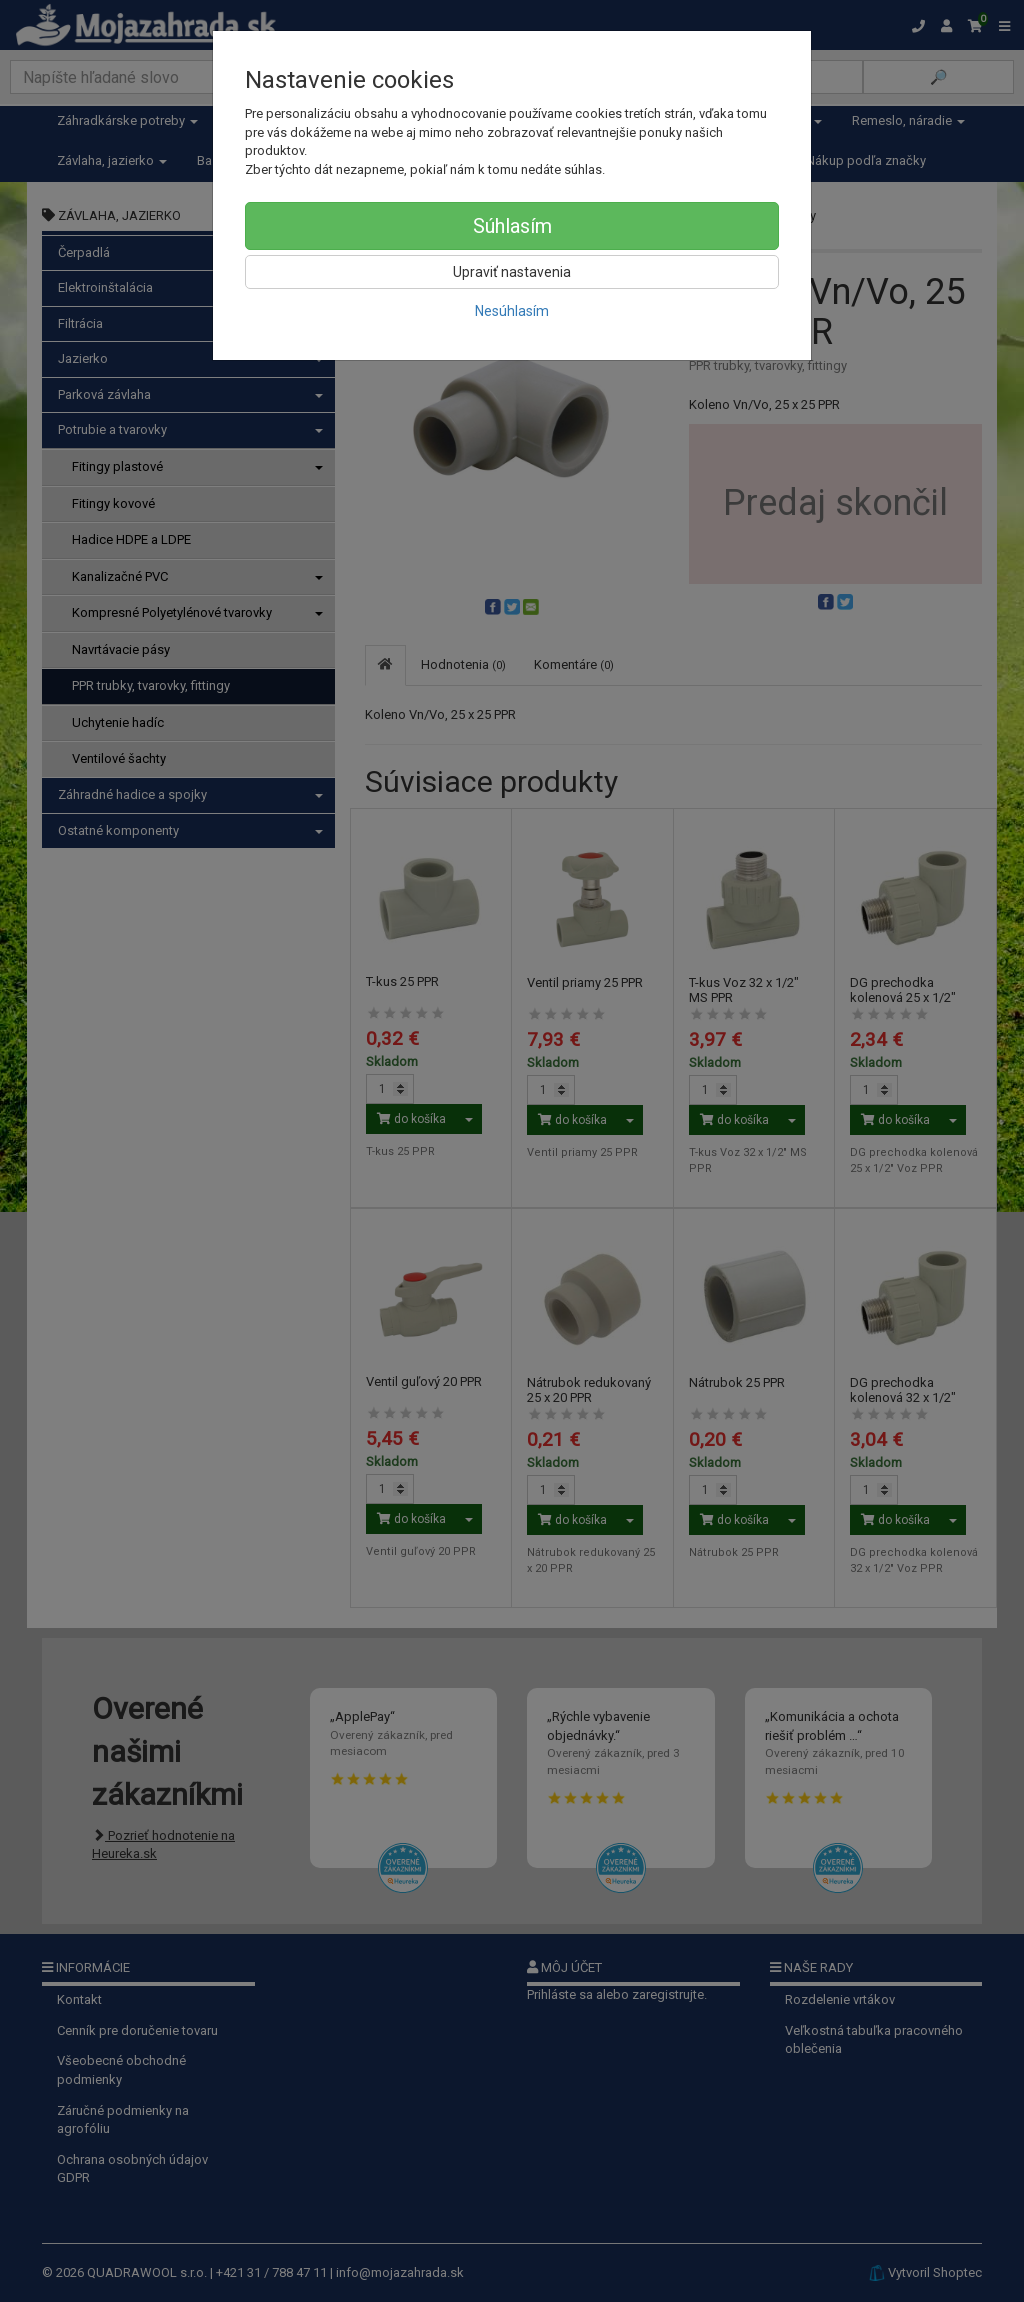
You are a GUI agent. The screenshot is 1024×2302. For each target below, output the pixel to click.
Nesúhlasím (512, 311)
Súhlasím (512, 226)
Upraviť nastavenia (512, 272)
